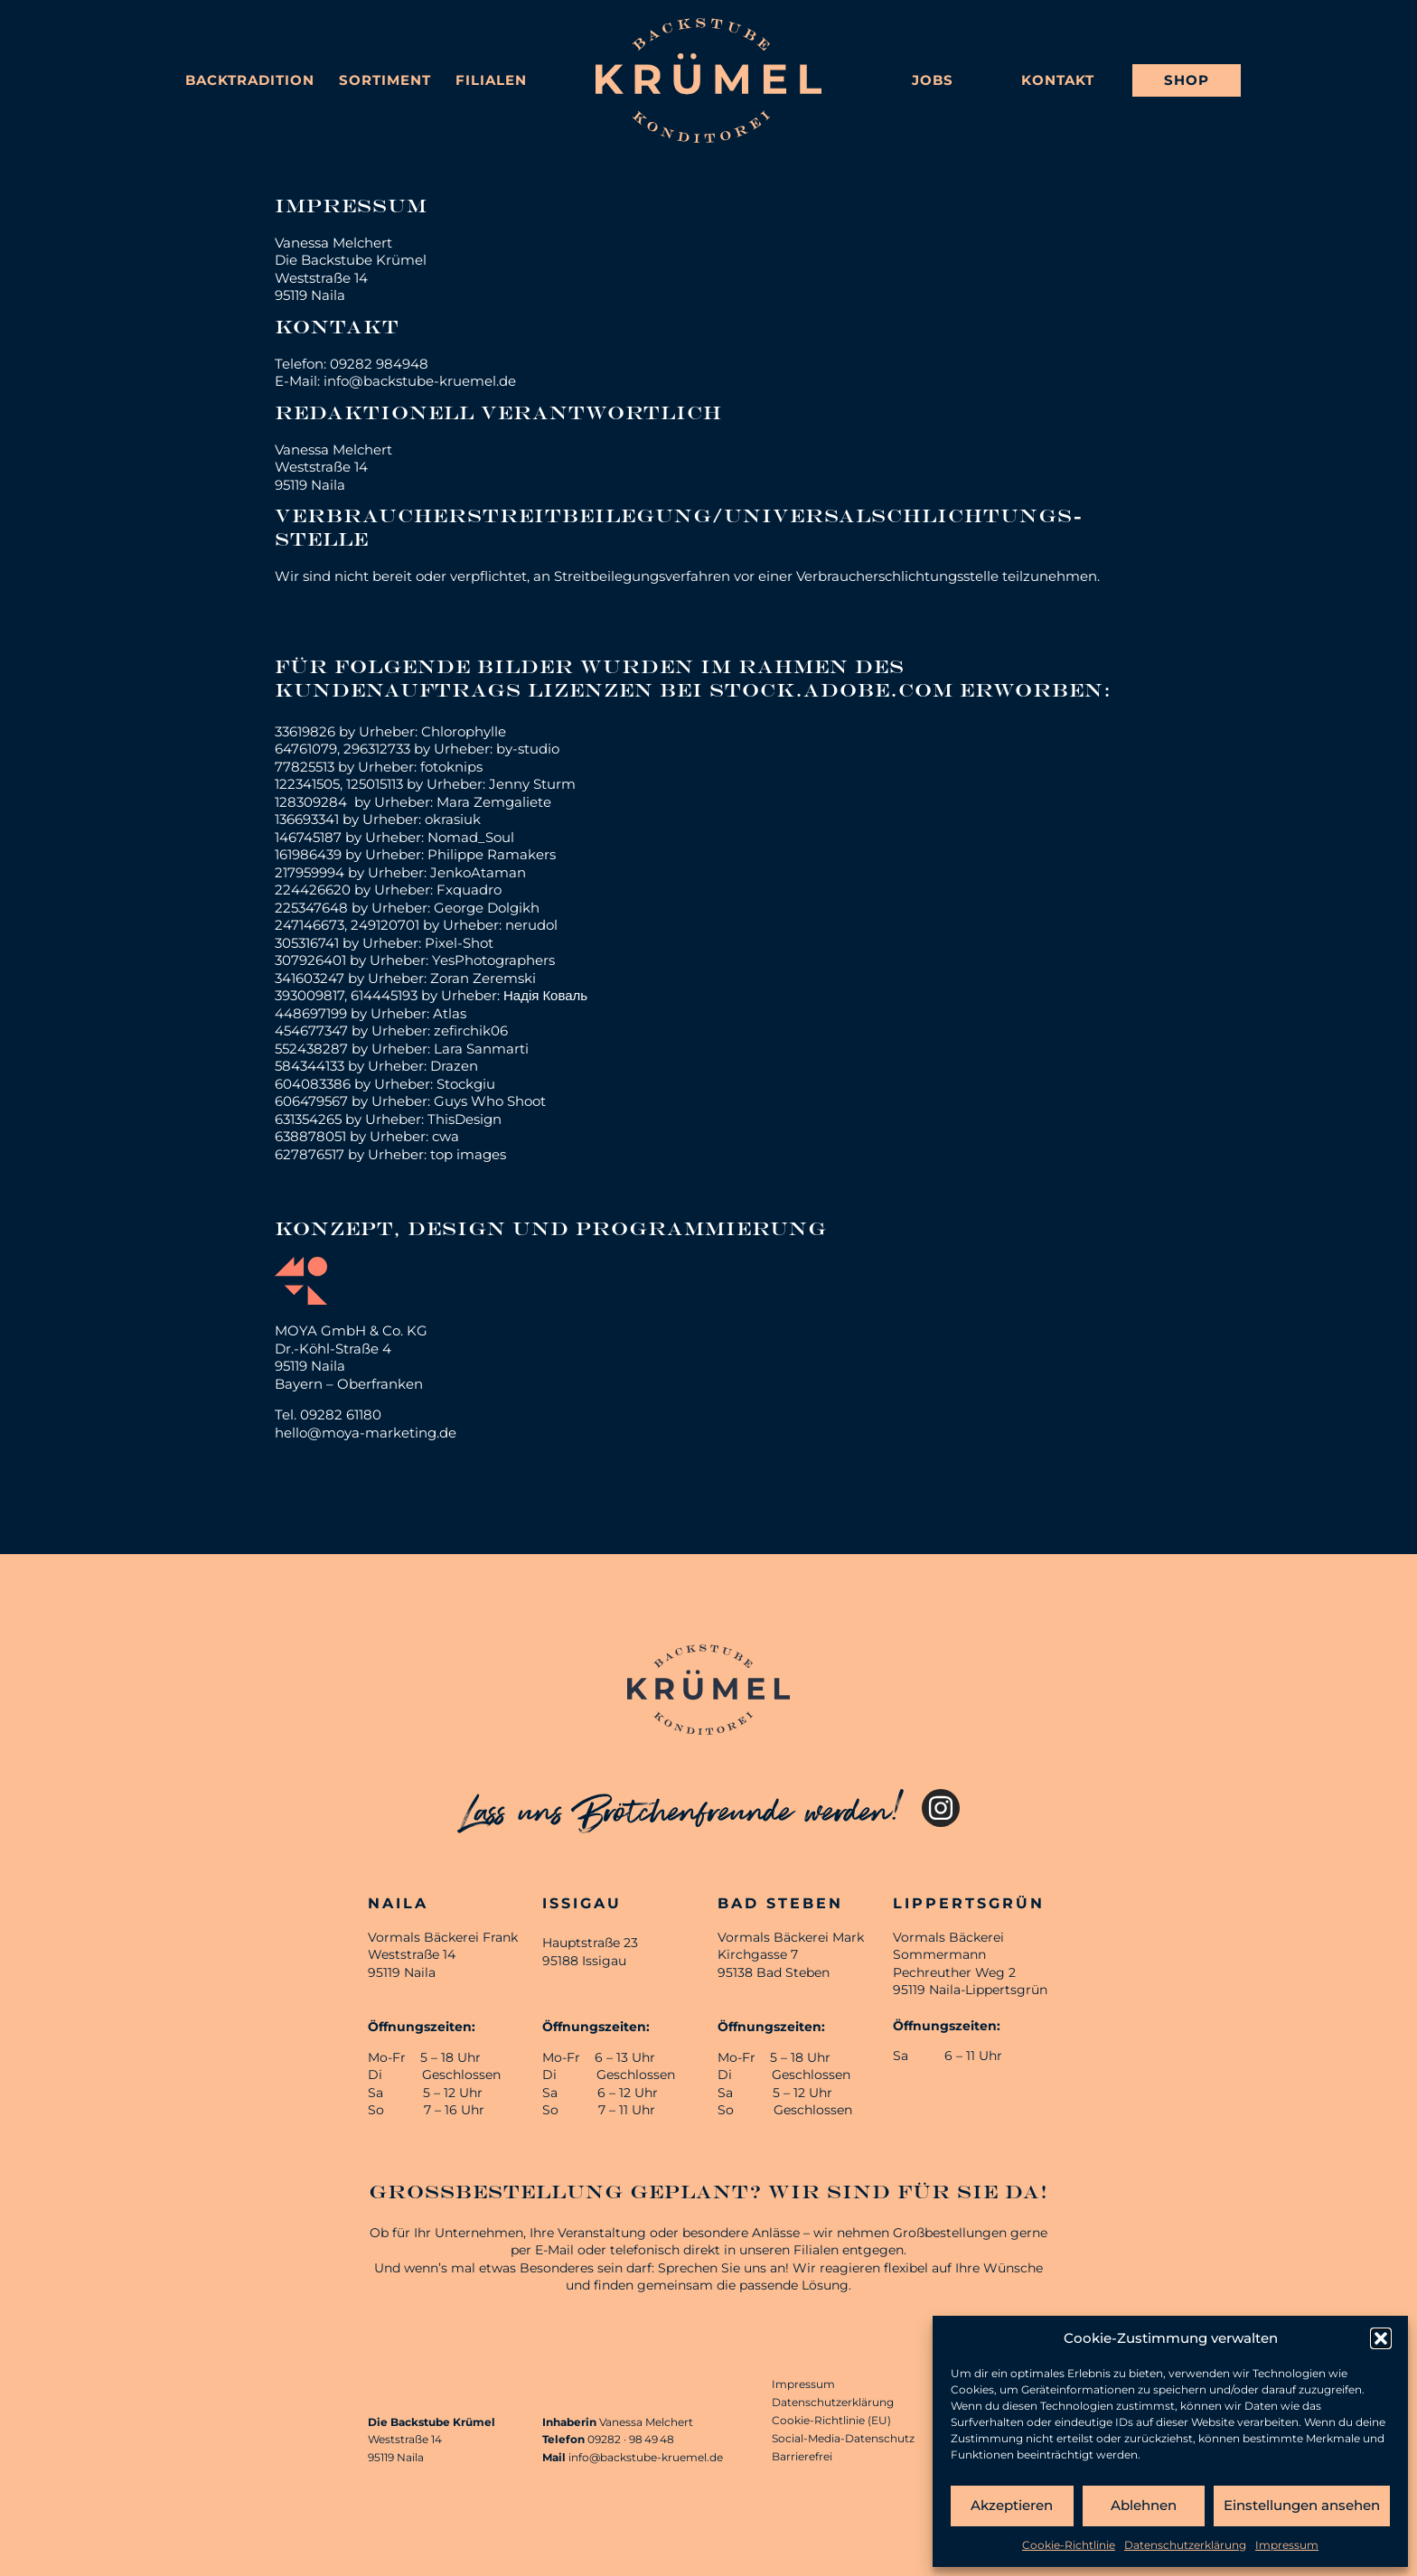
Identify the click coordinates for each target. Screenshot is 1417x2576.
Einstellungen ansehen (1302, 2505)
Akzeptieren (1012, 2505)
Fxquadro (469, 889)
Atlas (449, 1013)
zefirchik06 (471, 1030)
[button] (1381, 2338)
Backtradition (249, 80)
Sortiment (385, 80)
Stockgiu (465, 1083)
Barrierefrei (802, 2456)
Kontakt (1057, 80)
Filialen (491, 80)
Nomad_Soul (470, 837)
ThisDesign (464, 1119)
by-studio (527, 748)
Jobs (932, 80)
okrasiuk (453, 819)
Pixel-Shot (459, 942)
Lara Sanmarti (481, 1048)
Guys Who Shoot (490, 1101)
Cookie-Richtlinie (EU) (831, 2420)
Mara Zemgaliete (493, 801)
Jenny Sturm (532, 783)
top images (468, 1154)
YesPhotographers (493, 960)
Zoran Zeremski (483, 978)
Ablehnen (1144, 2505)
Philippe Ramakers (491, 854)
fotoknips (451, 766)
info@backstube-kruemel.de (645, 2457)
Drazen (454, 1065)
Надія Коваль (545, 995)
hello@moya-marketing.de (365, 1432)
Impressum (1286, 2545)
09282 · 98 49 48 (630, 2439)
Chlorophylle (463, 731)
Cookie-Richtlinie (1068, 2545)
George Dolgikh (487, 907)
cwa (445, 1136)
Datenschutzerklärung (1185, 2545)
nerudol (531, 924)
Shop (1186, 80)
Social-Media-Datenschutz (843, 2438)
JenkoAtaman (478, 872)
